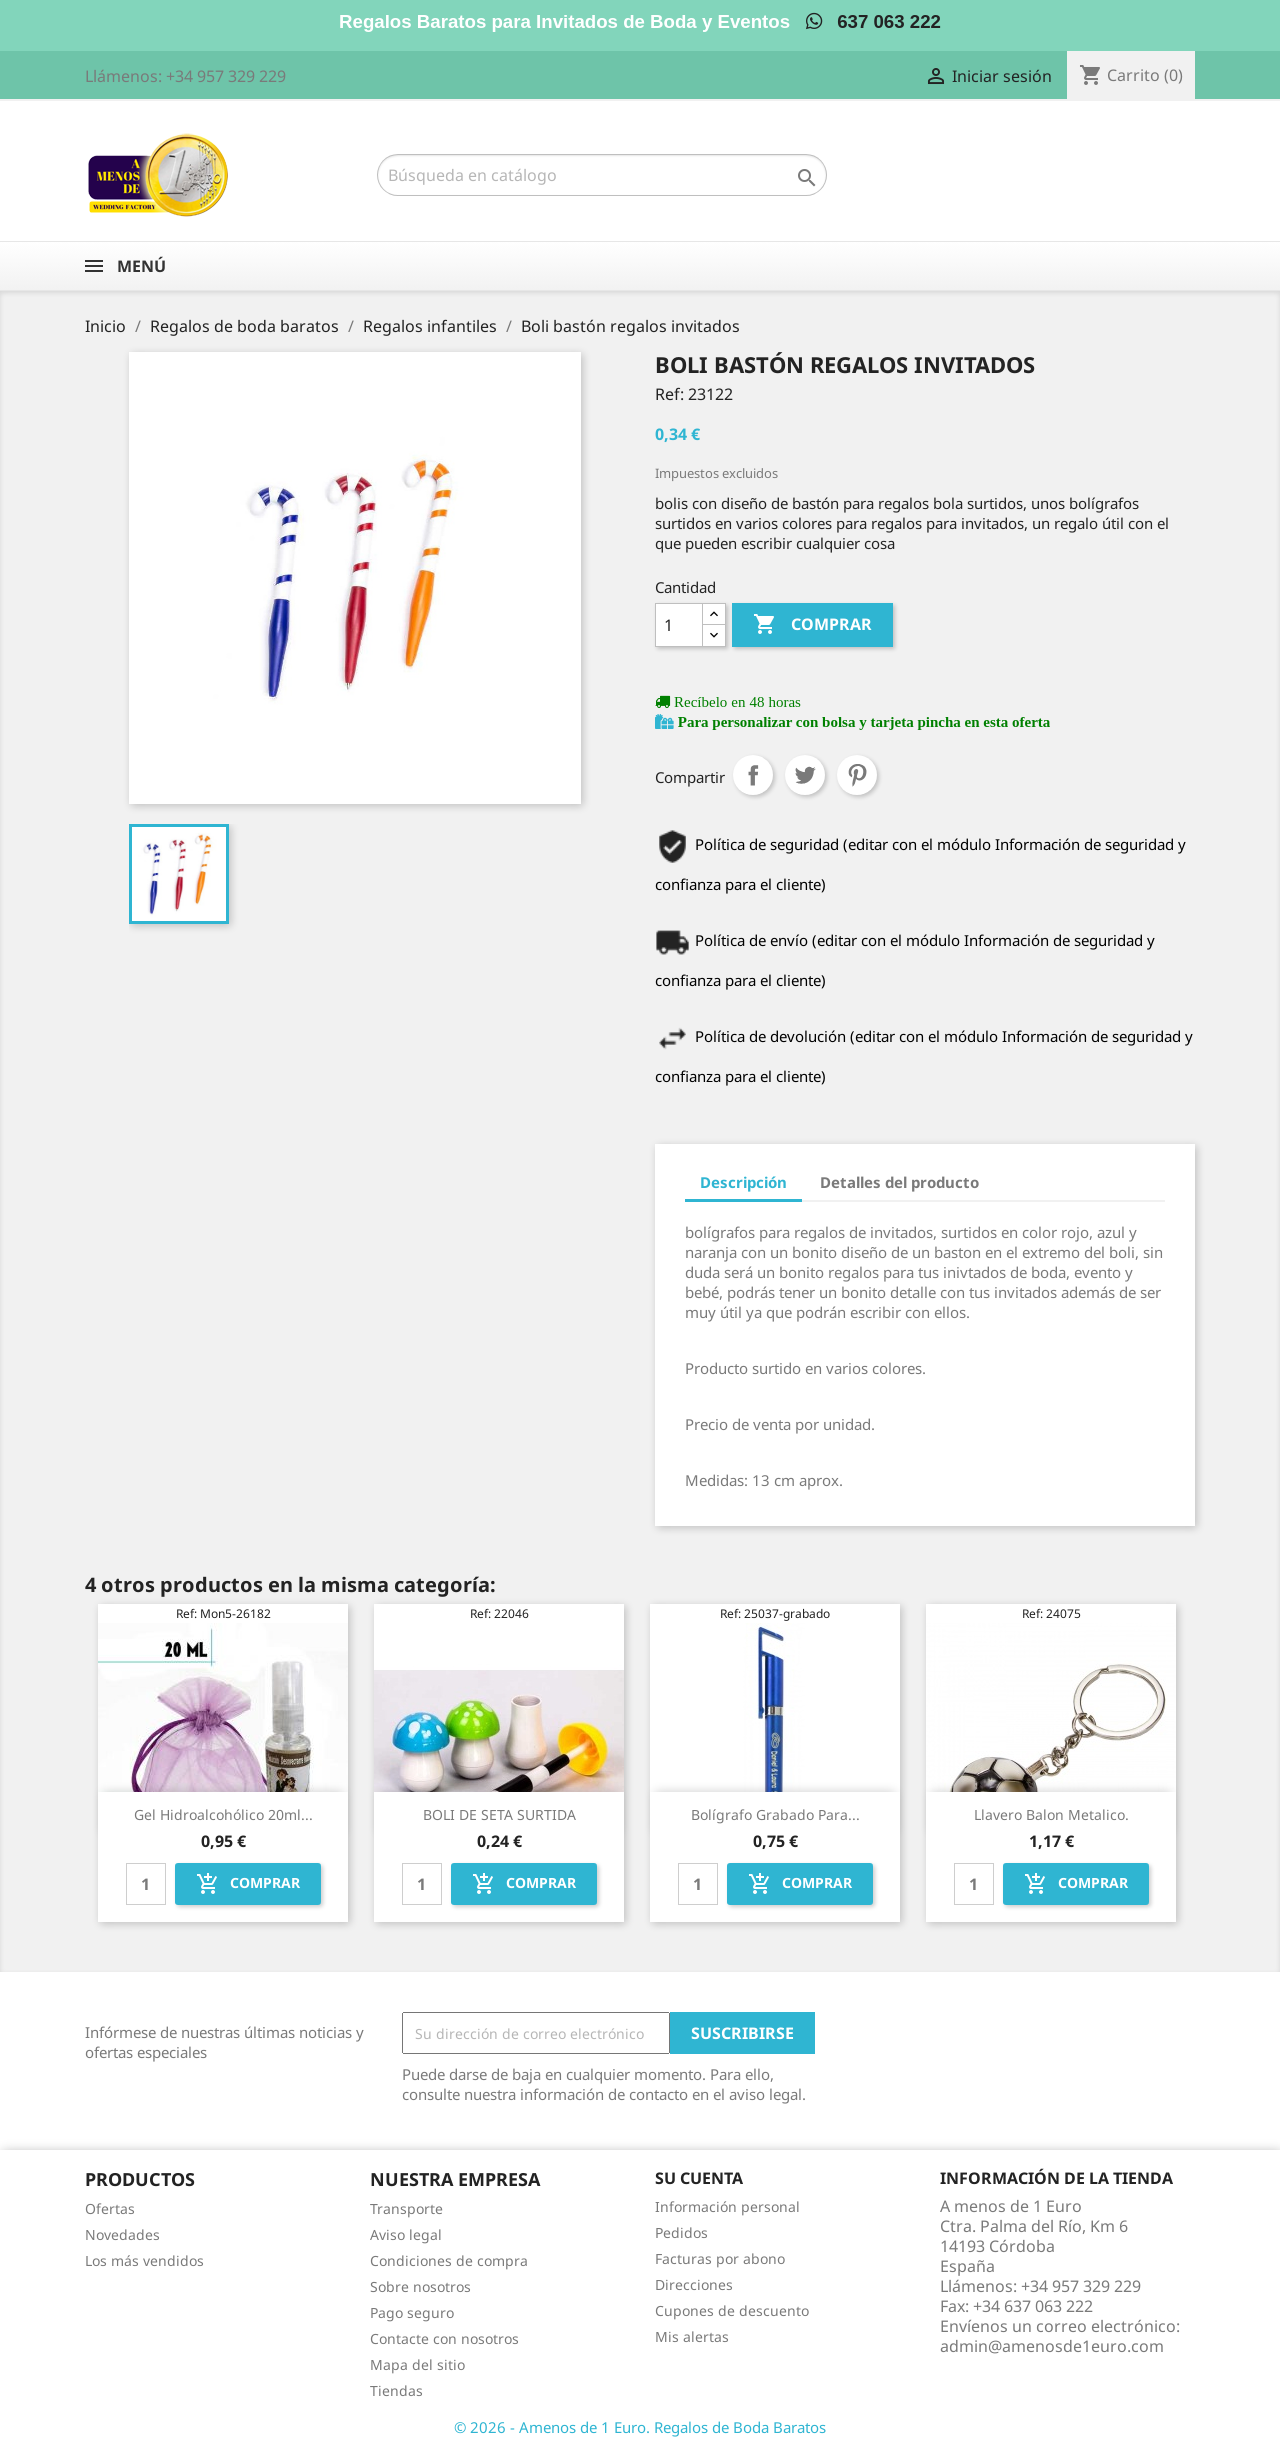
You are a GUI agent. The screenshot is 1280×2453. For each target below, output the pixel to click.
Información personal (727, 2206)
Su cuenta (699, 2178)
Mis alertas (692, 2336)
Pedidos (681, 2232)
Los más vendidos (144, 2260)
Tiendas (396, 2390)
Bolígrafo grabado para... (775, 1814)
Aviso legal (406, 2234)
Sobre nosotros (420, 2286)
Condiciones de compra (449, 2260)
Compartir (753, 775)
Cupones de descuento (732, 2310)
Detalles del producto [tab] (899, 1182)
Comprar (812, 625)
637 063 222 (873, 21)
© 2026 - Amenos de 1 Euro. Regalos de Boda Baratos (640, 2427)
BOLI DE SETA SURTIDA (499, 1814)
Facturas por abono (720, 2258)
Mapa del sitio (417, 2364)
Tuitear (805, 775)
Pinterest (857, 775)
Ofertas (110, 2208)
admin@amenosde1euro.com (1052, 2346)
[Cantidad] (679, 625)
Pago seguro (412, 2312)
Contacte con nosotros (444, 2338)
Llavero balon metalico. (1051, 1814)
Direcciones (694, 2284)
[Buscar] (602, 175)
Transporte (406, 2208)
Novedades (122, 2234)
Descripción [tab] (743, 1182)
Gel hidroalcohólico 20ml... (223, 1814)
